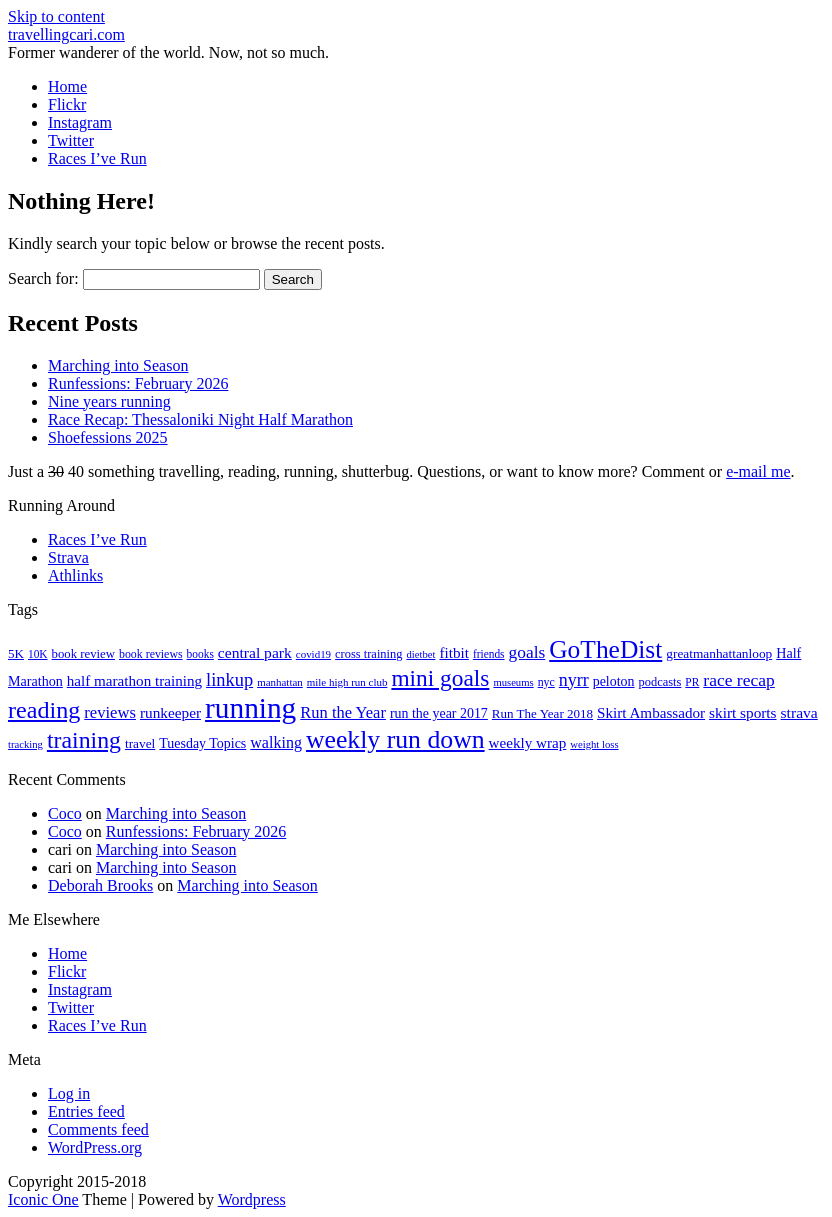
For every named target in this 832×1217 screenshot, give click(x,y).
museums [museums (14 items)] (513, 682)
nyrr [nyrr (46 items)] (574, 680)
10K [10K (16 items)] (38, 654)
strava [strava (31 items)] (799, 712)
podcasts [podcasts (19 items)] (660, 682)
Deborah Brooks (100, 885)
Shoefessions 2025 (108, 437)
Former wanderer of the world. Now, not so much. (168, 52)
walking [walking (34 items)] (276, 742)
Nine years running (109, 401)
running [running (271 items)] (250, 708)
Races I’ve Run (97, 158)
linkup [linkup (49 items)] (229, 680)
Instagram (80, 122)
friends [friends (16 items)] (489, 654)
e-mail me (758, 471)
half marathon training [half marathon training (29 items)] (134, 681)
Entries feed (86, 1111)
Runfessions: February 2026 (138, 383)
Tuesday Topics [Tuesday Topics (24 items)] (202, 743)
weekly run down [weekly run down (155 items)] (395, 739)
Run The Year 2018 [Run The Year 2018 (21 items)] (542, 713)
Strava (68, 557)
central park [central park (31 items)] (255, 652)
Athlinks (75, 575)
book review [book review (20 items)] (83, 654)
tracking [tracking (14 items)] (25, 744)
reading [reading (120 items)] (44, 710)
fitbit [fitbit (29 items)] (453, 653)
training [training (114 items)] (84, 740)
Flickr (67, 104)
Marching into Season (118, 365)
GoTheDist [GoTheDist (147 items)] (605, 649)
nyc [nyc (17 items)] (546, 682)
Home (67, 86)
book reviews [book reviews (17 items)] (151, 654)
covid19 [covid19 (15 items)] (313, 654)
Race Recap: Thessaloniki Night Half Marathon (200, 419)
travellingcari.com (66, 34)
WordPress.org (95, 1147)
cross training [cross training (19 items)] (368, 654)
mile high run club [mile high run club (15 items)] (347, 682)
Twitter (71, 140)
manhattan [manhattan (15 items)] (280, 682)
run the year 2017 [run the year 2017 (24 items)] (439, 713)
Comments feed (98, 1129)
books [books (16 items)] (200, 654)
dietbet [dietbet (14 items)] (420, 654)
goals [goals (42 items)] (527, 652)
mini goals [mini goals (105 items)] (440, 678)
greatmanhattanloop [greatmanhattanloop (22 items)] (719, 653)
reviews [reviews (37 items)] (110, 712)
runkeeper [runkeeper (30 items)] (170, 712)
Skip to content (56, 16)
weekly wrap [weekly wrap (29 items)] (528, 743)
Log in (69, 1093)
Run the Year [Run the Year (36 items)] (343, 712)
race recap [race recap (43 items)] (738, 680)
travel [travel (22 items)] (140, 743)
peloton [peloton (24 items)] (614, 681)
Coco (65, 813)
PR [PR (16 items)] (692, 682)
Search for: (43, 278)
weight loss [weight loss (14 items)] (594, 744)
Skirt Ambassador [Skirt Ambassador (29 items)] (651, 713)
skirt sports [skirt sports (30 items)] (743, 712)
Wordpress (252, 1199)
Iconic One (43, 1199)
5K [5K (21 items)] (16, 653)
